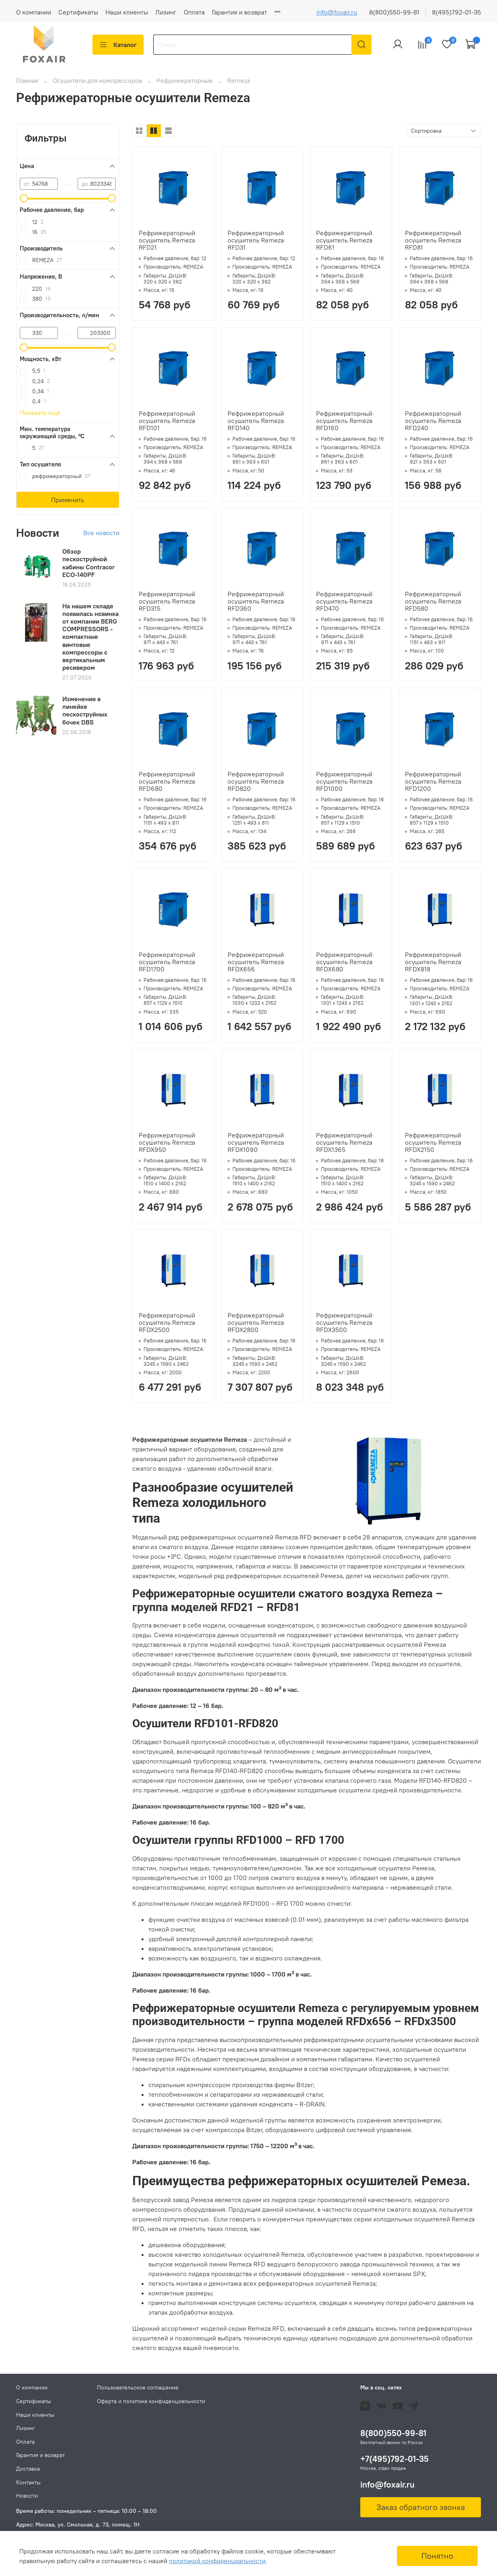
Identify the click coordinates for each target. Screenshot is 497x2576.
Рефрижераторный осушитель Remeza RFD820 (256, 786)
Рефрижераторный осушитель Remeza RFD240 (433, 425)
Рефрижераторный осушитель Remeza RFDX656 (256, 966)
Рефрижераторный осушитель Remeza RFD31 (256, 245)
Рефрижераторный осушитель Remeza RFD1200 (433, 786)
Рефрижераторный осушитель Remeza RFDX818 (433, 966)
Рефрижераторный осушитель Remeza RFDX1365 (344, 1147)
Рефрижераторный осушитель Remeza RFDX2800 (256, 1327)
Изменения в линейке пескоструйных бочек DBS (84, 715)
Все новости (101, 538)
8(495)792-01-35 (456, 12)
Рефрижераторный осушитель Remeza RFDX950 (167, 1147)
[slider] (24, 203)
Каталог (118, 45)
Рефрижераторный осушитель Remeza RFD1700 (167, 966)
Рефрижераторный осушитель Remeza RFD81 (433, 245)
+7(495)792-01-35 (394, 2458)
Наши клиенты (126, 12)
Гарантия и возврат (239, 12)
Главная (27, 85)
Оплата (194, 12)
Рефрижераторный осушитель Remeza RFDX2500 (167, 1327)
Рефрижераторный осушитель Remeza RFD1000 (344, 786)
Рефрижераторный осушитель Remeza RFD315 (167, 606)
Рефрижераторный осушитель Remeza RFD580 (433, 606)
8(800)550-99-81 (394, 12)
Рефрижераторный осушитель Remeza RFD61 (344, 245)
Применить (67, 505)
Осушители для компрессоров (98, 85)
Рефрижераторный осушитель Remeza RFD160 (344, 425)
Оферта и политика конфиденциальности (151, 2401)
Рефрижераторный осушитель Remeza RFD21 (167, 245)
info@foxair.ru (336, 12)
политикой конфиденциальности (217, 2561)
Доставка (28, 2468)
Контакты (28, 2482)
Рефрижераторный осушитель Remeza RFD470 (344, 606)
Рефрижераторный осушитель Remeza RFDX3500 (344, 1327)
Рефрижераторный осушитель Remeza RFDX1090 (256, 1147)
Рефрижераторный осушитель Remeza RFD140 (256, 425)
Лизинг (166, 12)
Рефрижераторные (185, 85)
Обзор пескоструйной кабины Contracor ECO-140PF (88, 567)
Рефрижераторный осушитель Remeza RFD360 (256, 606)
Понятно (437, 2556)
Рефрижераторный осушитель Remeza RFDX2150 (433, 1147)
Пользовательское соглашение (138, 2387)
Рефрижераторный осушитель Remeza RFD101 (167, 425)
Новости (27, 2495)
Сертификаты (78, 12)
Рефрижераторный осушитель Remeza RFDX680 (344, 966)
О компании (33, 12)
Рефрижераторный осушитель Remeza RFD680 (167, 786)
